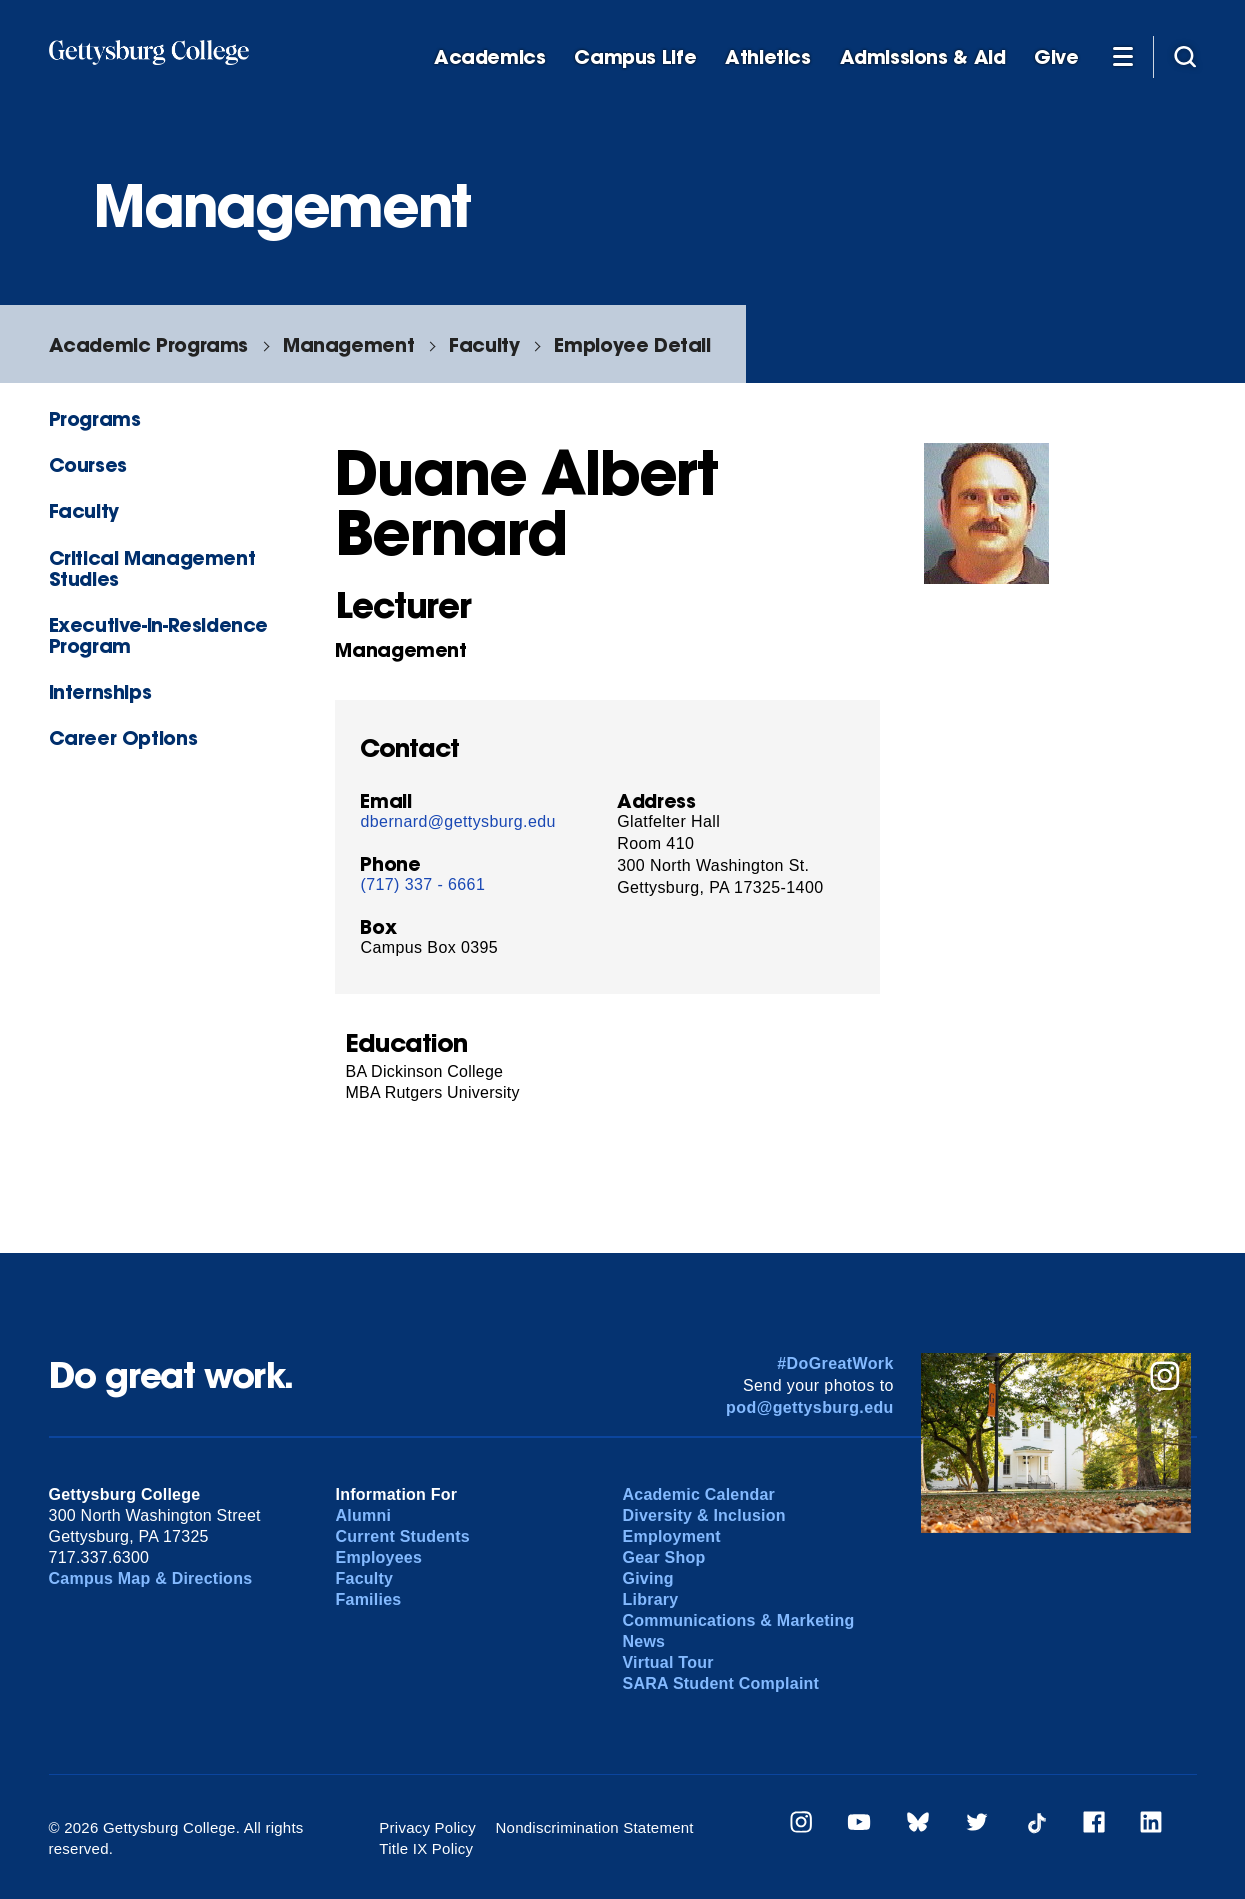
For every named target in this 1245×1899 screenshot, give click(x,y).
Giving (648, 1578)
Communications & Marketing (739, 1620)
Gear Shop (664, 1557)
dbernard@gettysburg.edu (457, 821)
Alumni (364, 1515)
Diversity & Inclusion (704, 1515)
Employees (379, 1557)
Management (348, 344)
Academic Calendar (699, 1494)
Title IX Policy (426, 1848)
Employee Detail (632, 344)
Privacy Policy (427, 1827)
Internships (100, 691)
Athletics (768, 57)
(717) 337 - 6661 (422, 884)
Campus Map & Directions (151, 1578)
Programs (95, 418)
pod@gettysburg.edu (810, 1407)
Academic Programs (148, 344)
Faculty (484, 344)
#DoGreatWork (835, 1363)
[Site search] (1185, 56)
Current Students (403, 1536)
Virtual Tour (668, 1662)
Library (651, 1599)
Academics (490, 57)
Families (369, 1599)
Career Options (123, 737)
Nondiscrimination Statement (595, 1827)
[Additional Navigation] (1123, 56)
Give (1056, 57)
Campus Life (635, 57)
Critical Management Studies (152, 568)
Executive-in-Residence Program (159, 635)
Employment (672, 1536)
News (644, 1641)
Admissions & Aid (923, 57)
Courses (88, 464)
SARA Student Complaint (721, 1683)
